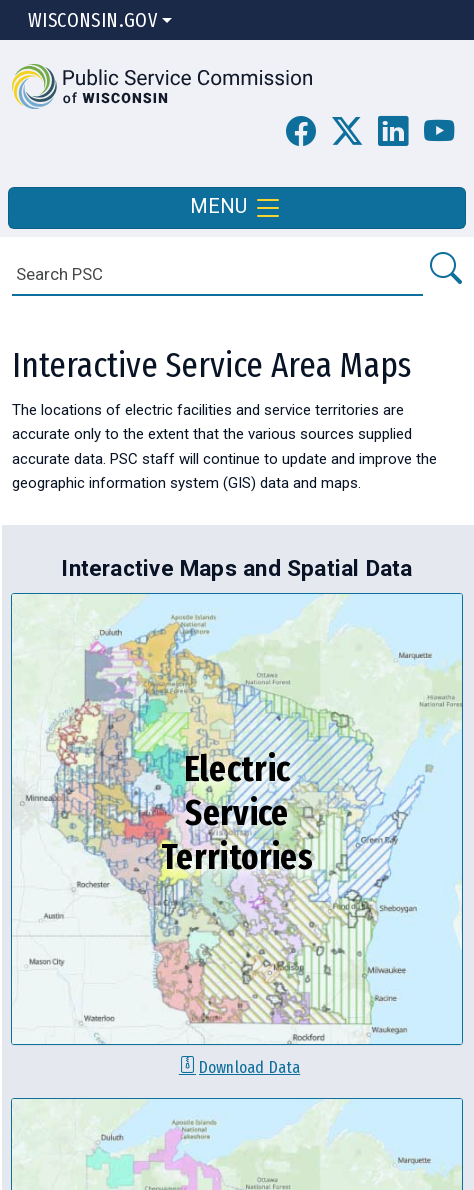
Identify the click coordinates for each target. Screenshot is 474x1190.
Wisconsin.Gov (92, 20)
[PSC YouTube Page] (439, 132)
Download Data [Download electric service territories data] (249, 1067)
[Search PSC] (444, 269)
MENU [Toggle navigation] (237, 208)
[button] (162, 86)
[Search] (217, 274)
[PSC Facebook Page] (301, 132)
